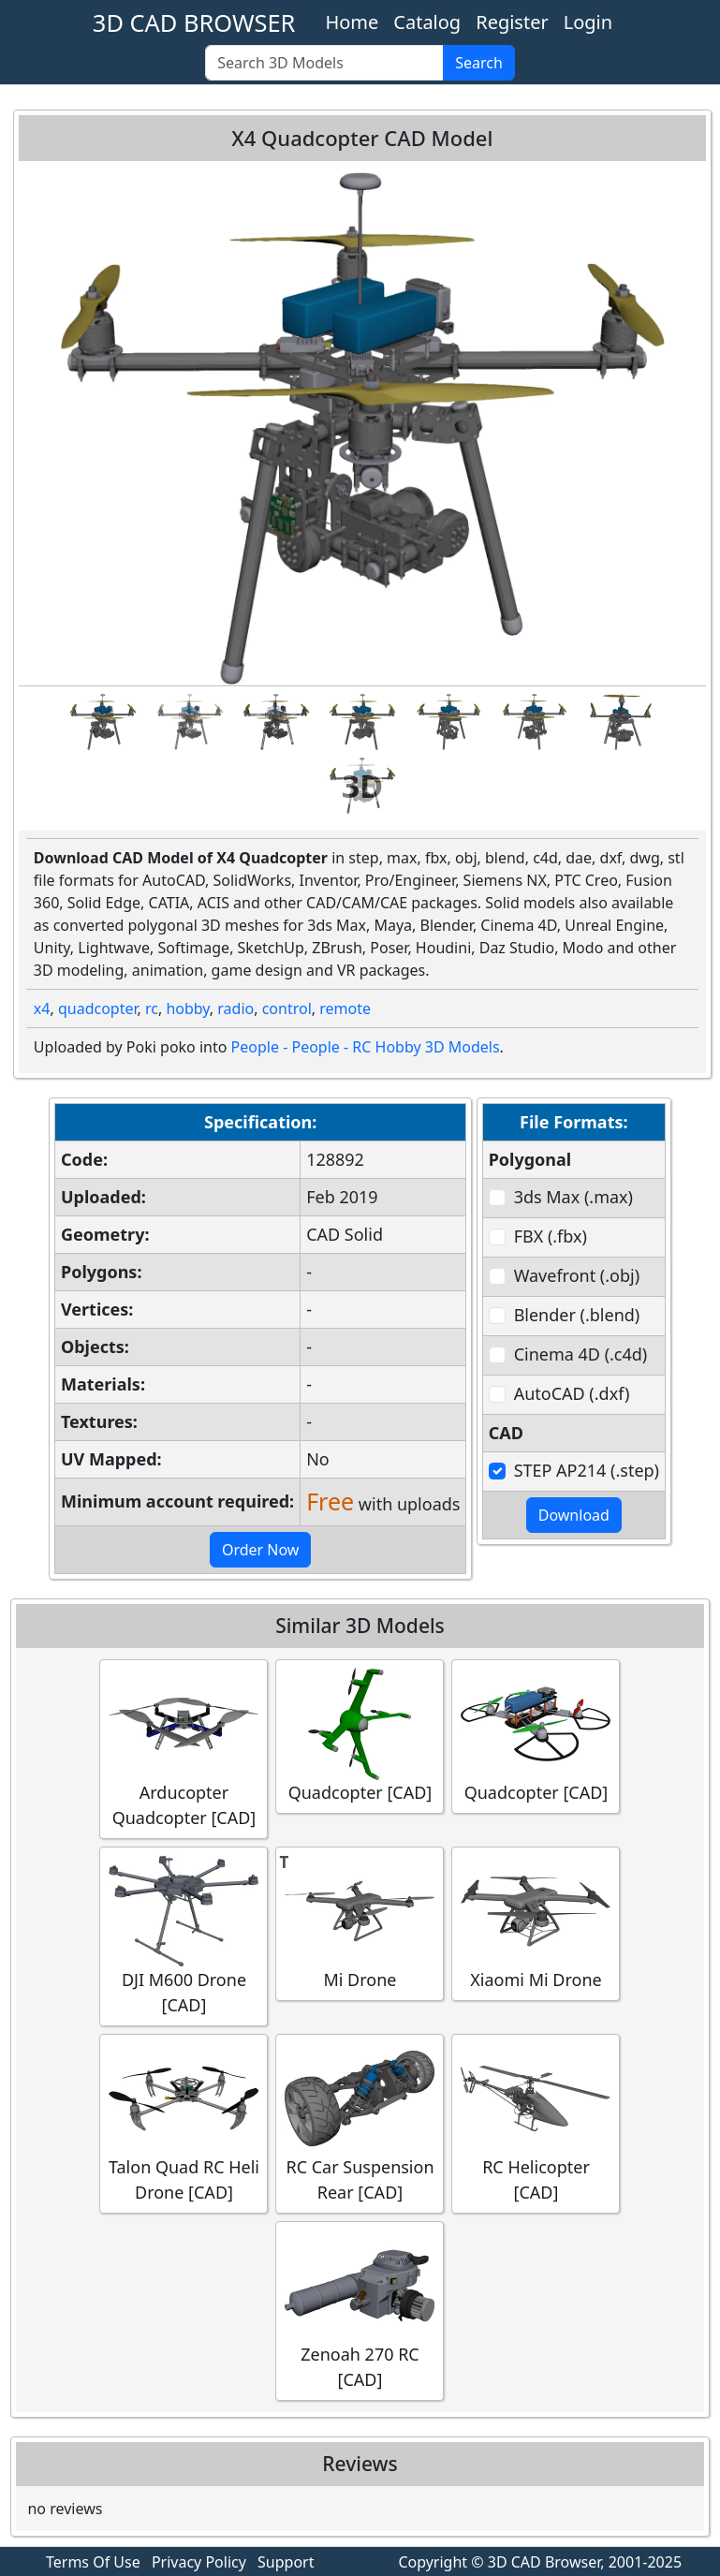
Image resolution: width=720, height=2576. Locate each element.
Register (512, 22)
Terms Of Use (93, 2562)
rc (151, 1008)
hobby (187, 1008)
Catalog (427, 22)
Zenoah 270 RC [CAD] (359, 2310)
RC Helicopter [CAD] (535, 2122)
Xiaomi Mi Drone (535, 1923)
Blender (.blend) (577, 1314)
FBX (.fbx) (550, 1236)
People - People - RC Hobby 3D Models (365, 1047)
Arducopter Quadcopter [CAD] (183, 1748)
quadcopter (98, 1008)
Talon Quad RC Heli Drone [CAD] (184, 2122)
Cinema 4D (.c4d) (581, 1354)
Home (351, 22)
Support (285, 2562)
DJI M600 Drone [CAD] (183, 1935)
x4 (42, 1008)
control (287, 1008)
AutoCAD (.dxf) (572, 1393)
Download (574, 1515)
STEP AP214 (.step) (586, 1470)
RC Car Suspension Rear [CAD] (359, 2122)
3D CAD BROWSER (194, 22)
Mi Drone (359, 1923)
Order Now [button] (261, 1549)
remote (345, 1008)
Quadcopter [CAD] (359, 1735)
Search (479, 62)
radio (235, 1008)
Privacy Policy (199, 2562)
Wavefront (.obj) (576, 1275)
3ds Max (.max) (573, 1196)
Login (588, 22)
